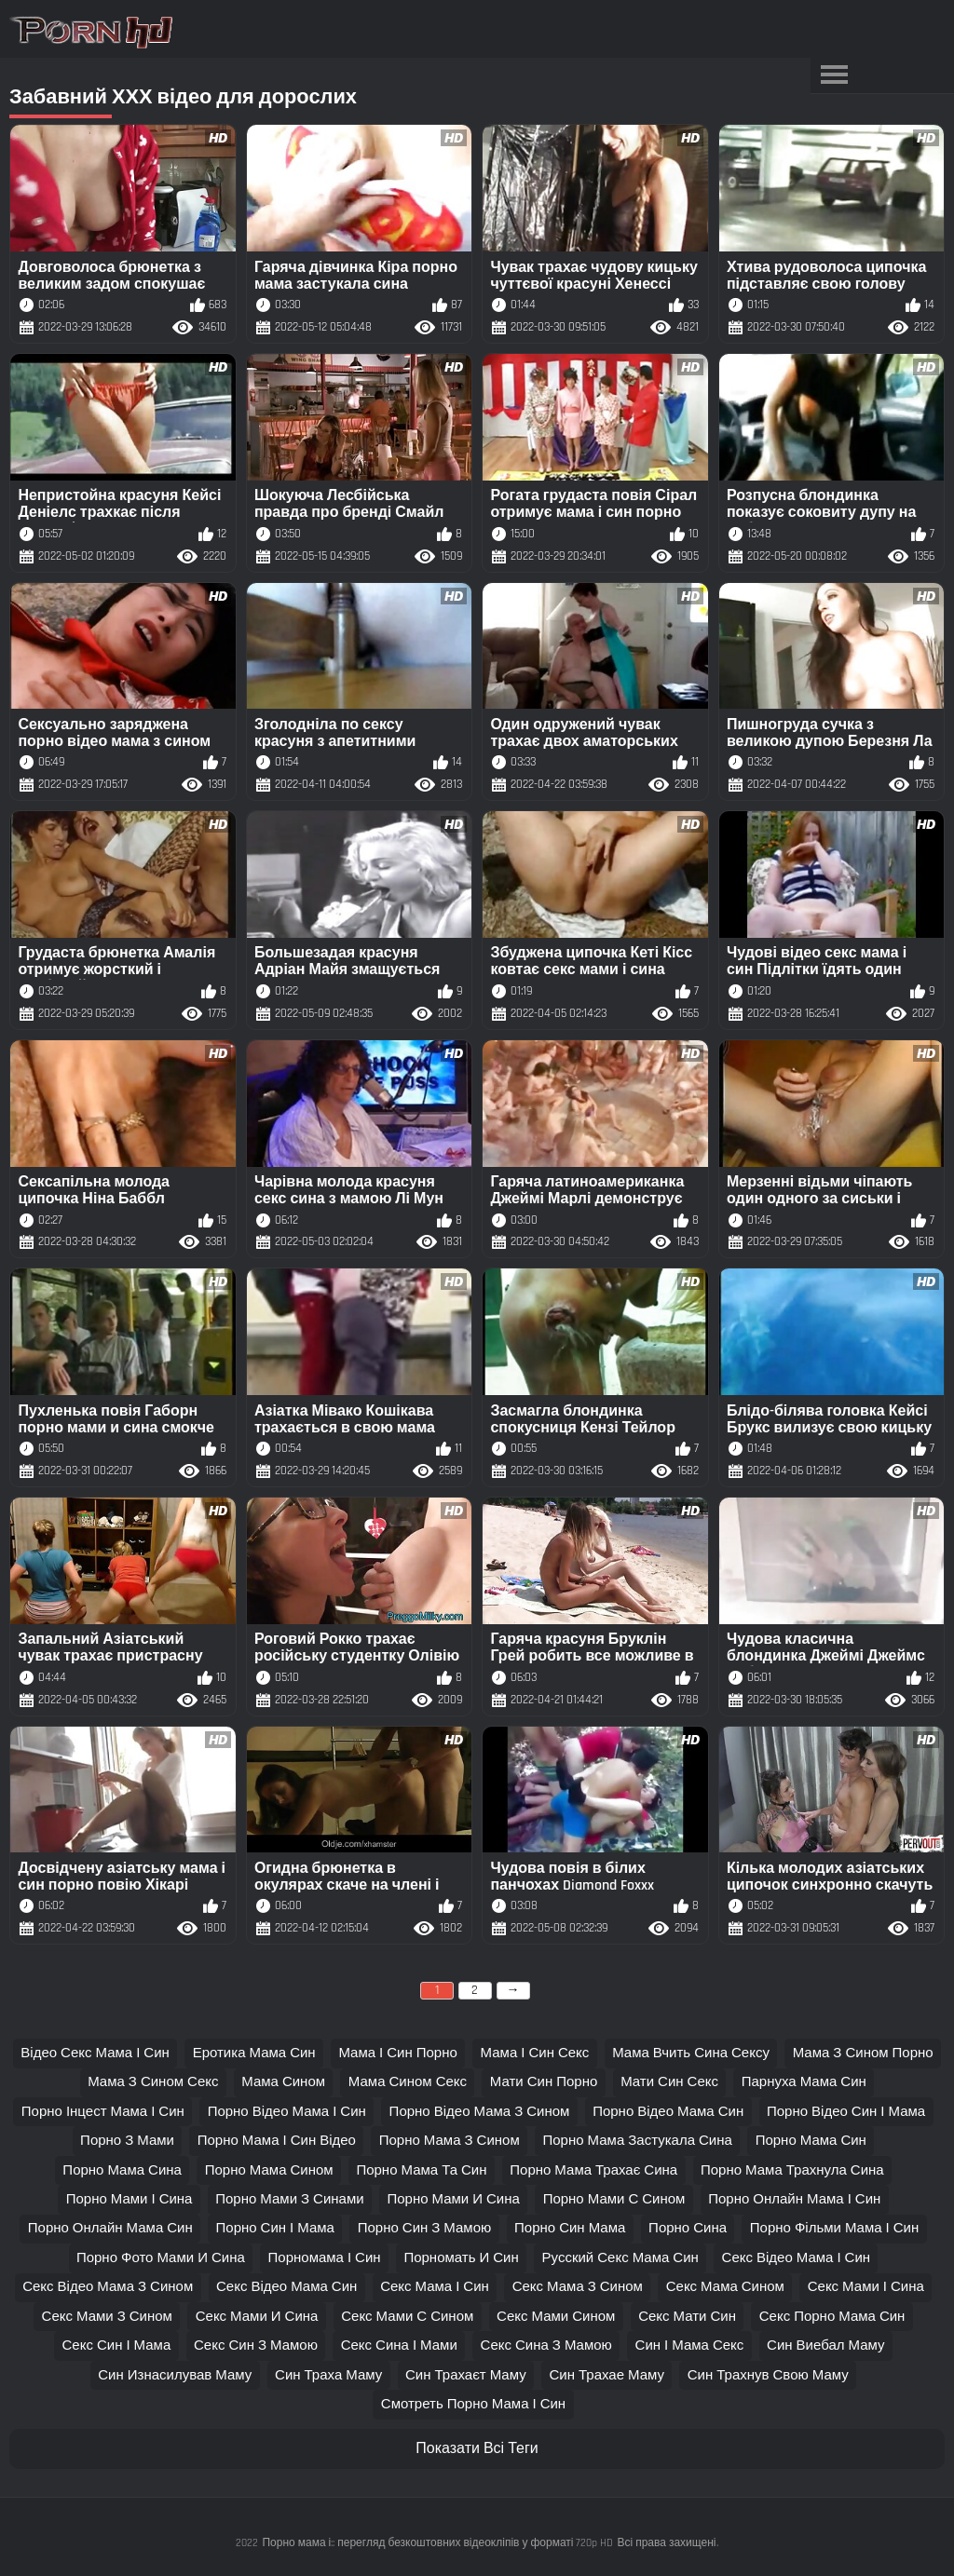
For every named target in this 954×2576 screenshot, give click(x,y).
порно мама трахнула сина (792, 2170)
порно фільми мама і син (834, 2228)
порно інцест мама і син (102, 2112)
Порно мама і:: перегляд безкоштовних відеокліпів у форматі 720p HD (437, 2543)
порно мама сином (269, 2170)
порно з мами (127, 2140)
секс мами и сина (257, 2316)
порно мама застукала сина (636, 2140)
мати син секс (669, 2082)
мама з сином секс (153, 2082)
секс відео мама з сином (107, 2287)
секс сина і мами (399, 2345)
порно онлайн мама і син (794, 2199)
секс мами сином (556, 2316)
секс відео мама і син (796, 2258)
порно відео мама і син (287, 2112)
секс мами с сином (407, 2316)
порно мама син (811, 2140)
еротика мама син (254, 2053)
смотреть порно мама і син (473, 2404)
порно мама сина (122, 2170)
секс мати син (687, 2316)
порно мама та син (421, 2170)
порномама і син (324, 2258)
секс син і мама (116, 2345)
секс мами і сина (866, 2287)
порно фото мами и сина (160, 2258)
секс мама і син (434, 2287)
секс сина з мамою (546, 2345)
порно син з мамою (425, 2228)
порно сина (687, 2228)
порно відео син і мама (846, 2112)
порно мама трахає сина (593, 2170)
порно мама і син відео (277, 2140)
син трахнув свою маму (768, 2375)
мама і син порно (397, 2053)
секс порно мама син (832, 2316)
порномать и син (460, 2258)
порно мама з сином (449, 2140)
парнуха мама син (804, 2082)
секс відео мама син (286, 2287)
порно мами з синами (289, 2199)
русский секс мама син (620, 2258)
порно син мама (569, 2228)
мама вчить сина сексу (691, 2053)
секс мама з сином (577, 2287)
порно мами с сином (614, 2199)
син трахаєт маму (465, 2375)
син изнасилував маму (175, 2375)
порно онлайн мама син (110, 2228)
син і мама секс (689, 2345)
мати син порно (544, 2082)
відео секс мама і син (95, 2053)
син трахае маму (606, 2375)
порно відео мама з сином (479, 2112)
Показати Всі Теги (477, 2449)
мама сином (283, 2082)
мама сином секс (407, 2082)
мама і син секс (535, 2053)
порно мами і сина (129, 2199)
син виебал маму (825, 2345)
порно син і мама (275, 2228)
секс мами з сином (107, 2316)
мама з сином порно (863, 2053)
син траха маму (328, 2375)
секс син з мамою (256, 2345)
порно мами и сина (453, 2199)
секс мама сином (725, 2287)
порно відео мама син (668, 2112)
